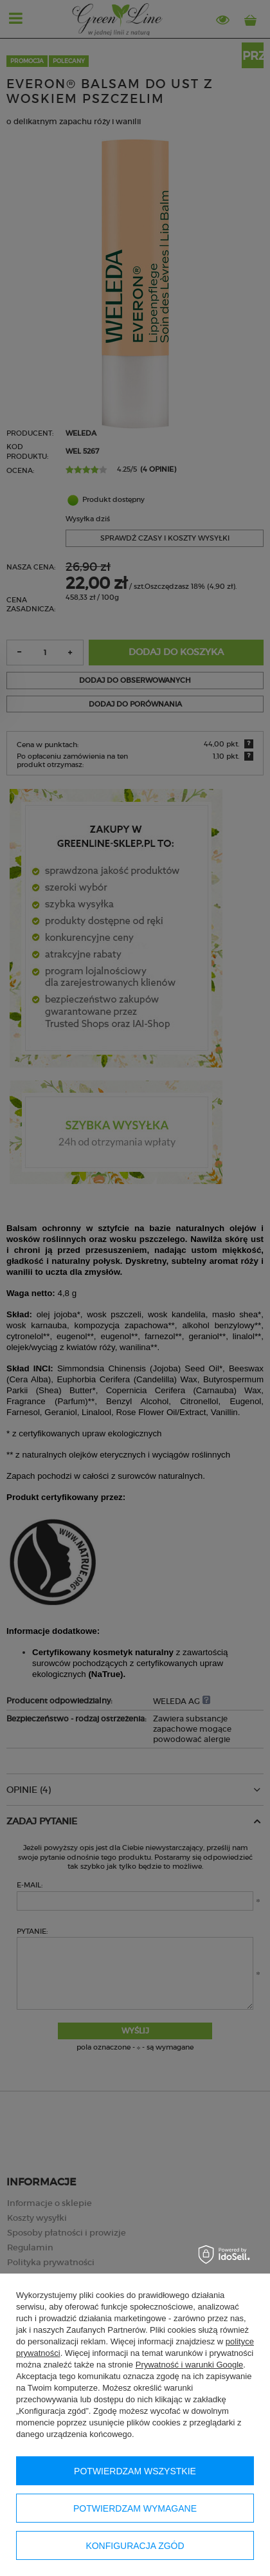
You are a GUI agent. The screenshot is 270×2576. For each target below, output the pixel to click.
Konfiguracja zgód (135, 2546)
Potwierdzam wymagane (135, 2508)
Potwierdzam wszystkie (135, 2471)
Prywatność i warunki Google (190, 2364)
